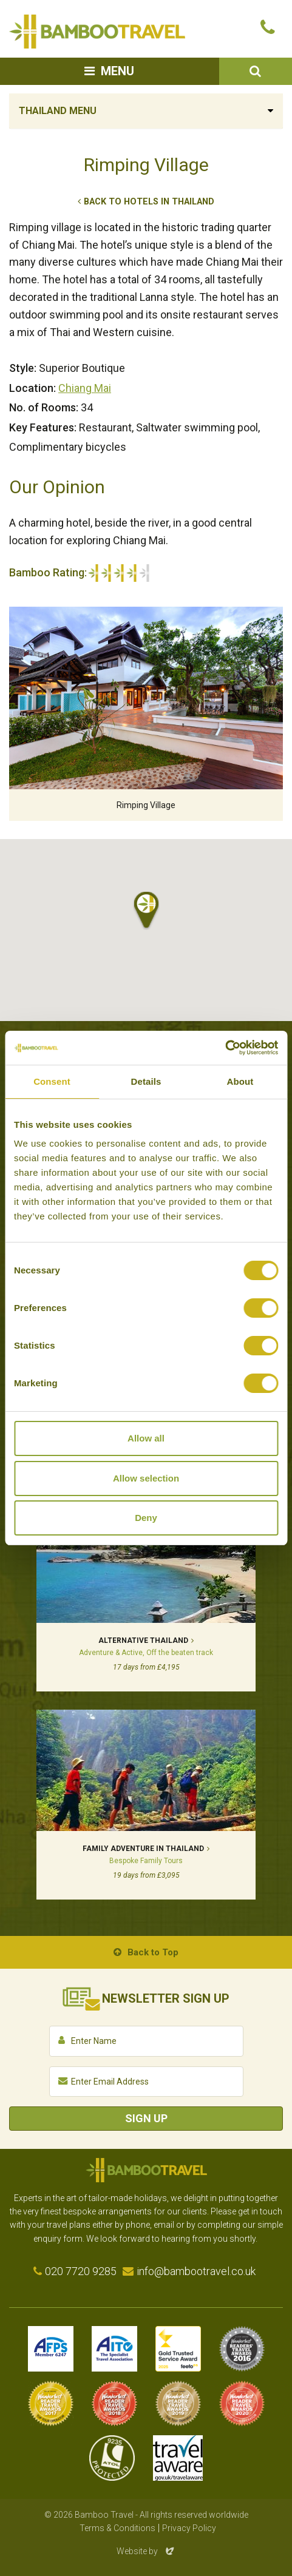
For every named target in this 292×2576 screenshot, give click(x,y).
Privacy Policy (189, 2528)
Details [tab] (146, 1081)
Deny (146, 1517)
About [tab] (240, 1081)
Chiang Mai (84, 388)
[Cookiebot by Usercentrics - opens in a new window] (225, 1048)
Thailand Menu (58, 110)
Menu (117, 71)
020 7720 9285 (81, 2271)
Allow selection (146, 1478)
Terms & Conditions (117, 2528)
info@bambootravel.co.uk (196, 2271)
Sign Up (146, 2118)
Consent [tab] (51, 1081)
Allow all (146, 1438)
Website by (146, 2551)
